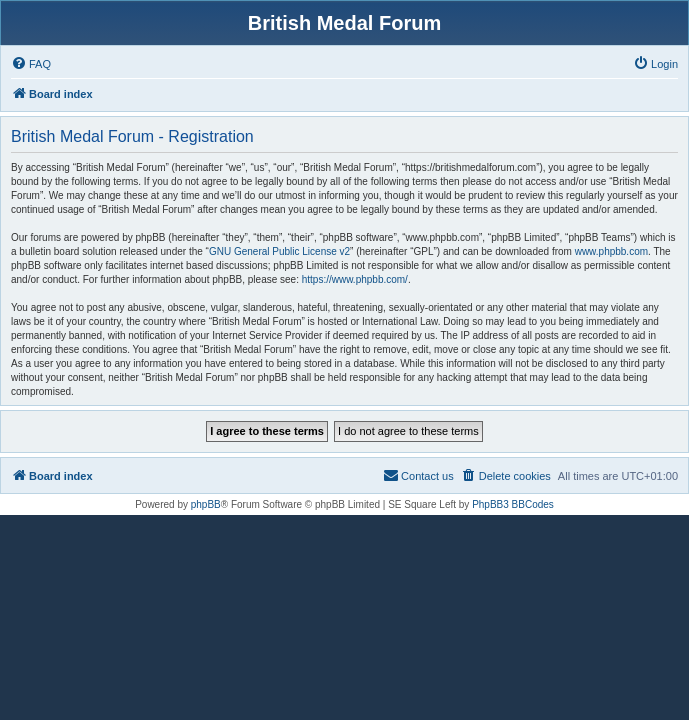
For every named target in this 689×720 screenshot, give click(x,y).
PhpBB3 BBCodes (513, 504)
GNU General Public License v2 (279, 251)
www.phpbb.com (611, 251)
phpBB (206, 504)
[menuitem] (31, 64)
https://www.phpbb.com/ (355, 279)
